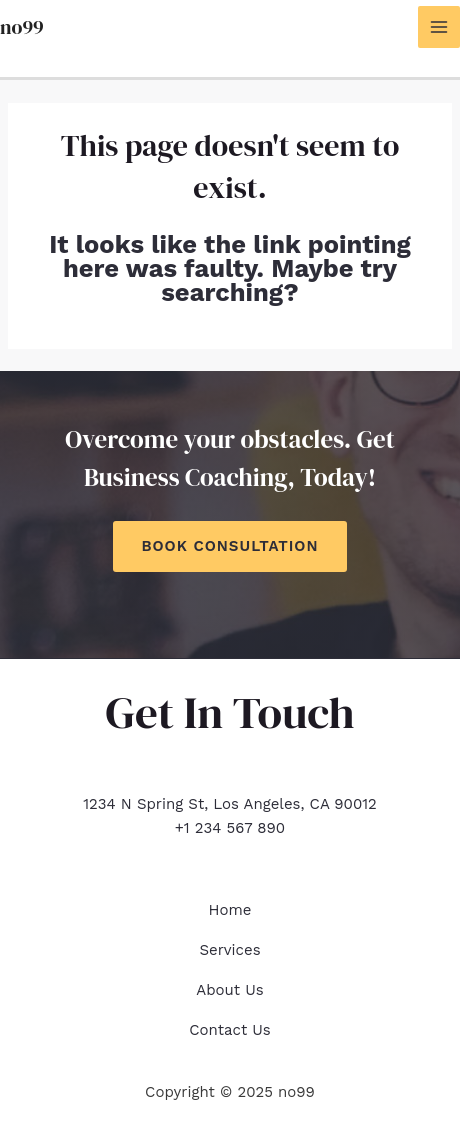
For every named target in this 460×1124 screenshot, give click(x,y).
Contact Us (229, 1030)
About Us (229, 990)
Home (230, 910)
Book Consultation (229, 546)
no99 (22, 27)
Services (229, 950)
